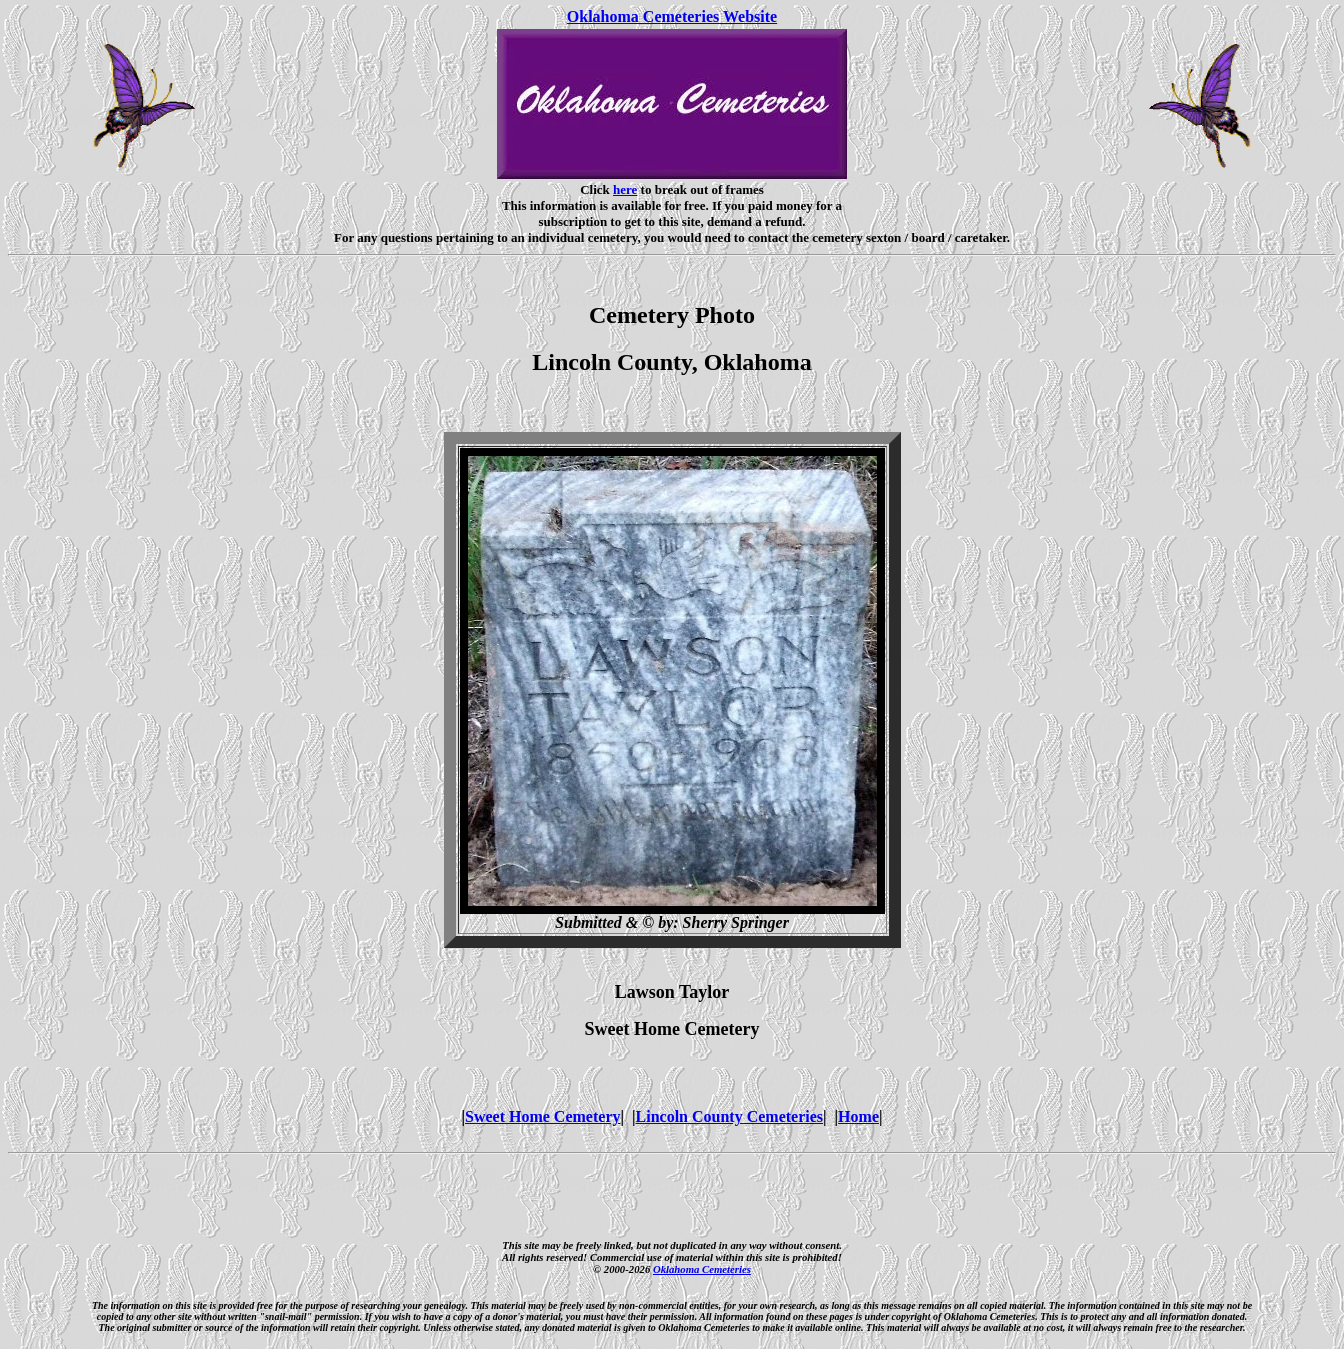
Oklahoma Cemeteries (702, 1269)
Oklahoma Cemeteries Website (672, 16)
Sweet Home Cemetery (542, 1116)
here (625, 189)
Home (858, 1116)
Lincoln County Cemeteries (730, 1116)
